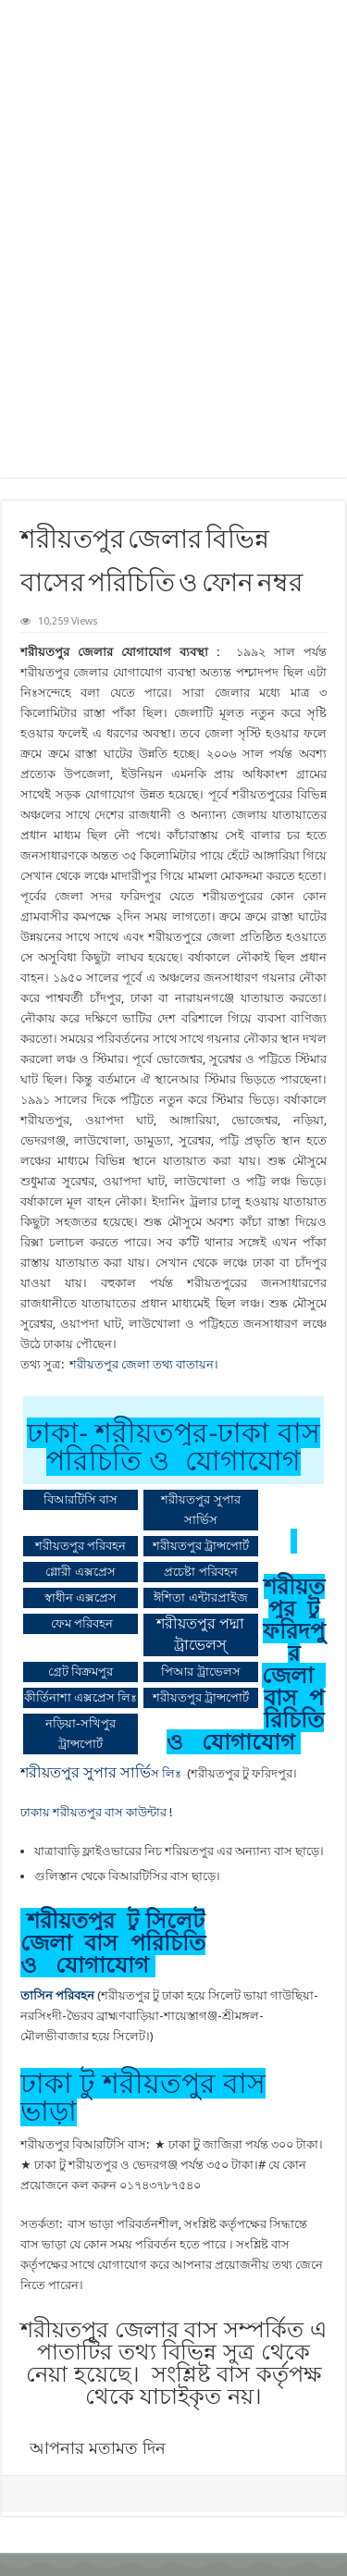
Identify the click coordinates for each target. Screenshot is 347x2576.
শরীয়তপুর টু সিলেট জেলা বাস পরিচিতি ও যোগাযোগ (112, 1942)
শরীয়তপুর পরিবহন (80, 1546)
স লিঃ (102, 1773)
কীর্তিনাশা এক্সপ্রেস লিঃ (81, 1697)
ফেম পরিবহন (82, 1623)
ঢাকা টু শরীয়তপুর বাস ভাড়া (143, 2097)
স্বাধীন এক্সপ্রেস (80, 1597)
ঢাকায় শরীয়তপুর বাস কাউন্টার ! (96, 1812)
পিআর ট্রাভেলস (200, 1671)
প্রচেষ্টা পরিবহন (200, 1572)
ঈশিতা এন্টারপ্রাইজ (200, 1597)
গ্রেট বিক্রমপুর (80, 1671)
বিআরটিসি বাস (80, 1499)
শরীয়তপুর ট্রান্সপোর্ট (201, 1546)
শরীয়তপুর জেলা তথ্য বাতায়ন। (145, 1364)
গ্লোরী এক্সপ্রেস (80, 1572)
